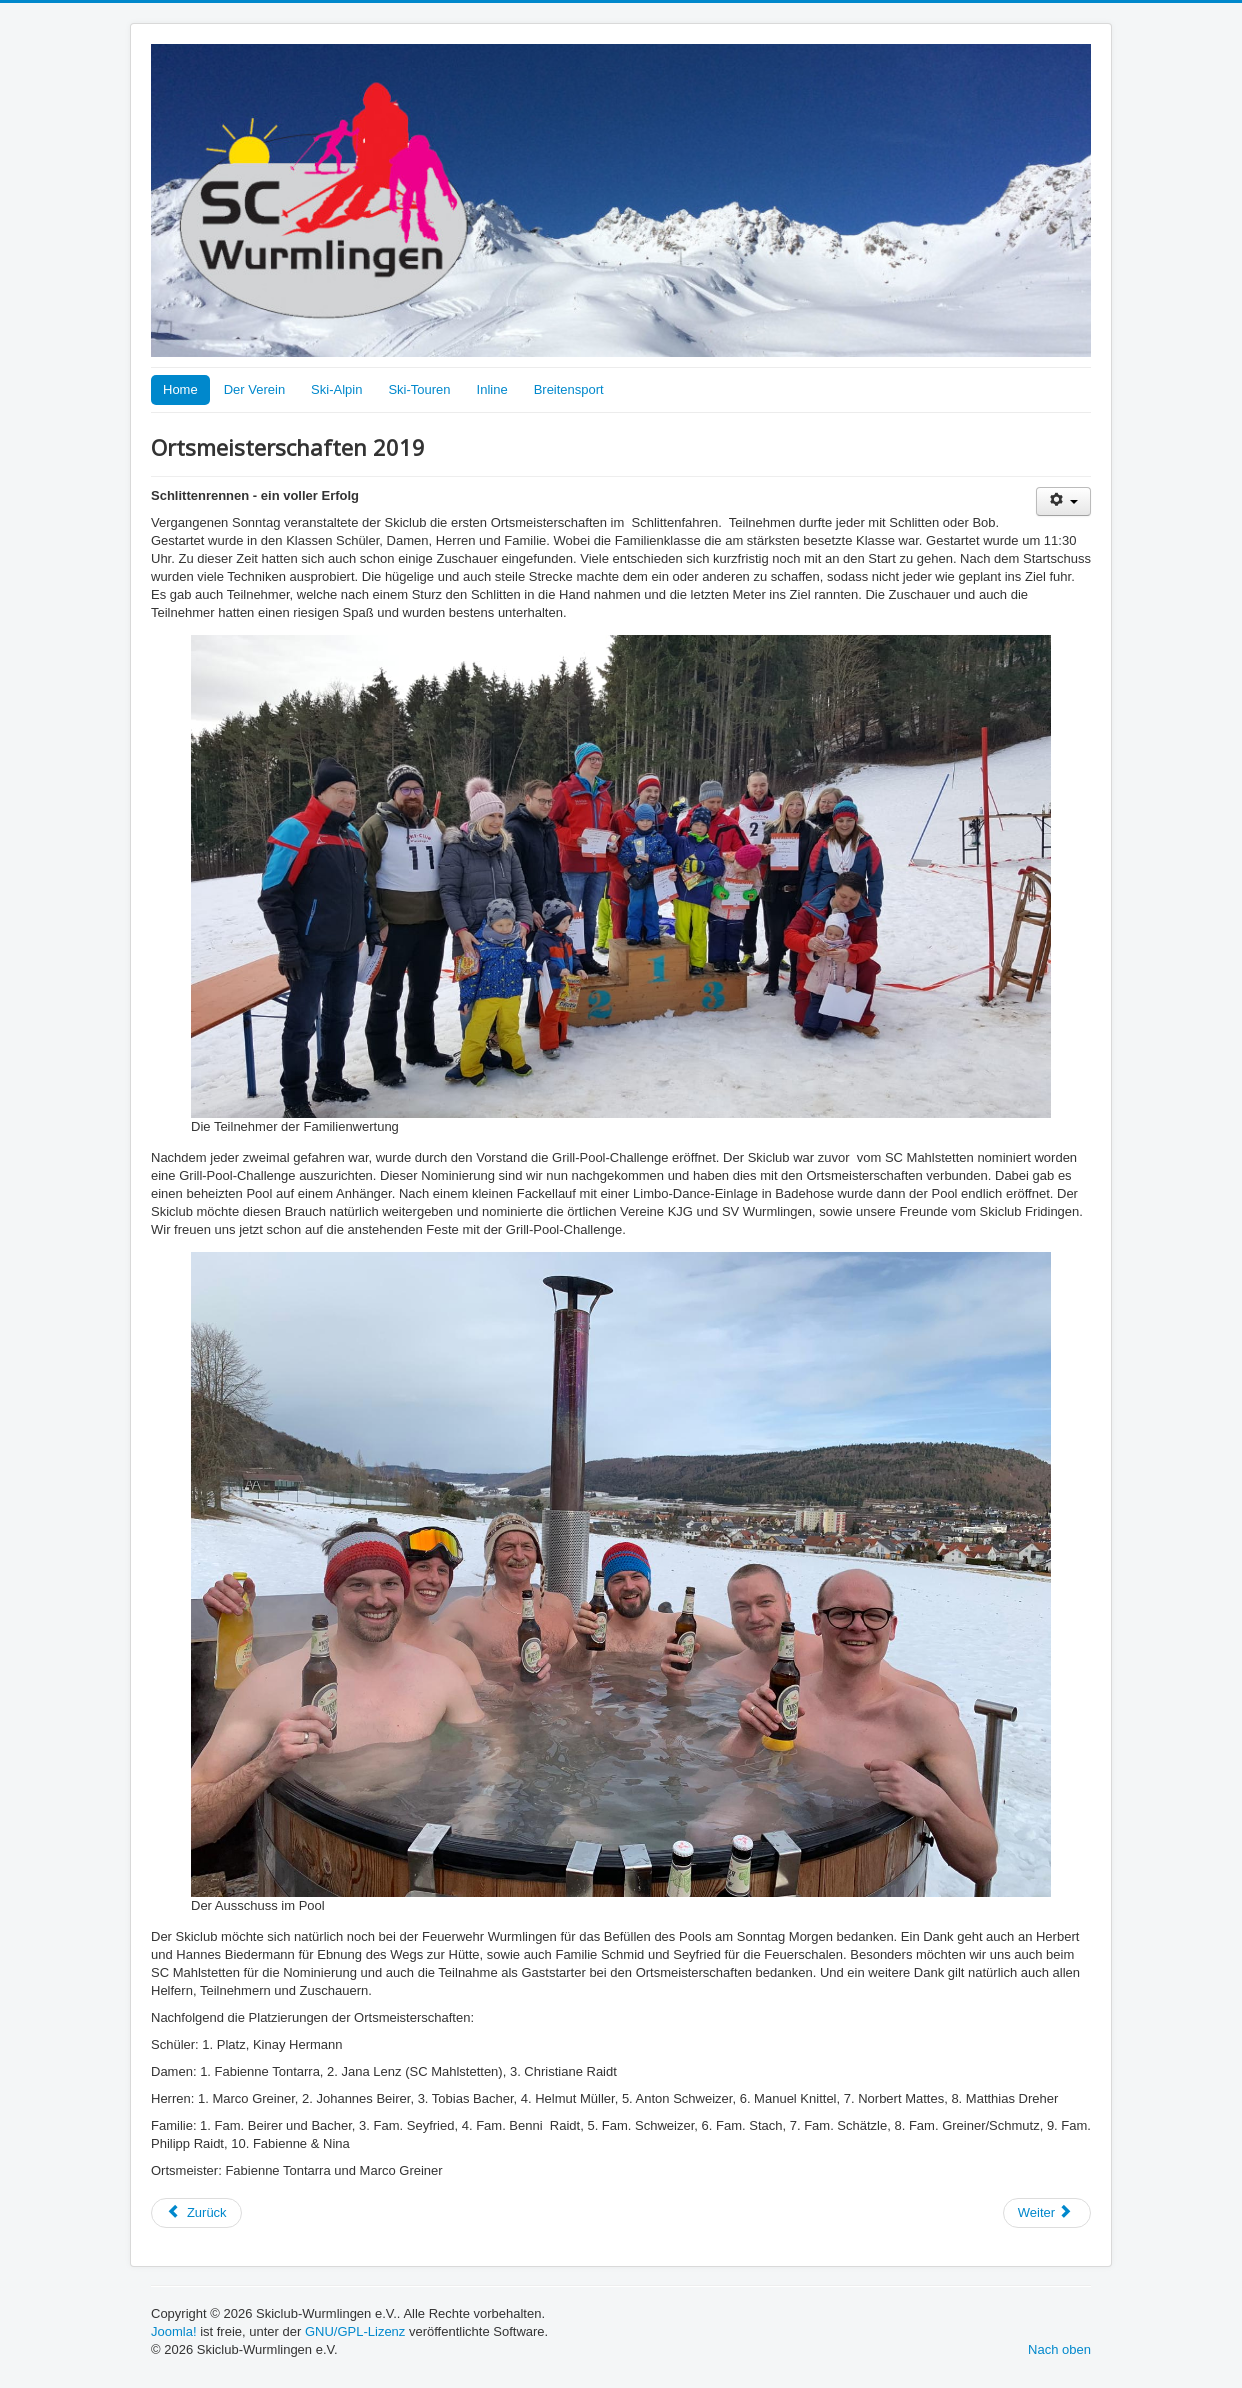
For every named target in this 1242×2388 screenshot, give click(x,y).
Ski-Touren (419, 389)
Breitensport (569, 389)
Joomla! (174, 2331)
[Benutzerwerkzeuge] (1063, 501)
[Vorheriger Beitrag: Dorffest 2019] (196, 2213)
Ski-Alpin (336, 389)
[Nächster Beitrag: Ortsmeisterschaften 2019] (1047, 2213)
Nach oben (1059, 2349)
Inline (492, 389)
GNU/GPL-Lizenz (355, 2331)
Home (180, 389)
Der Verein (254, 389)
